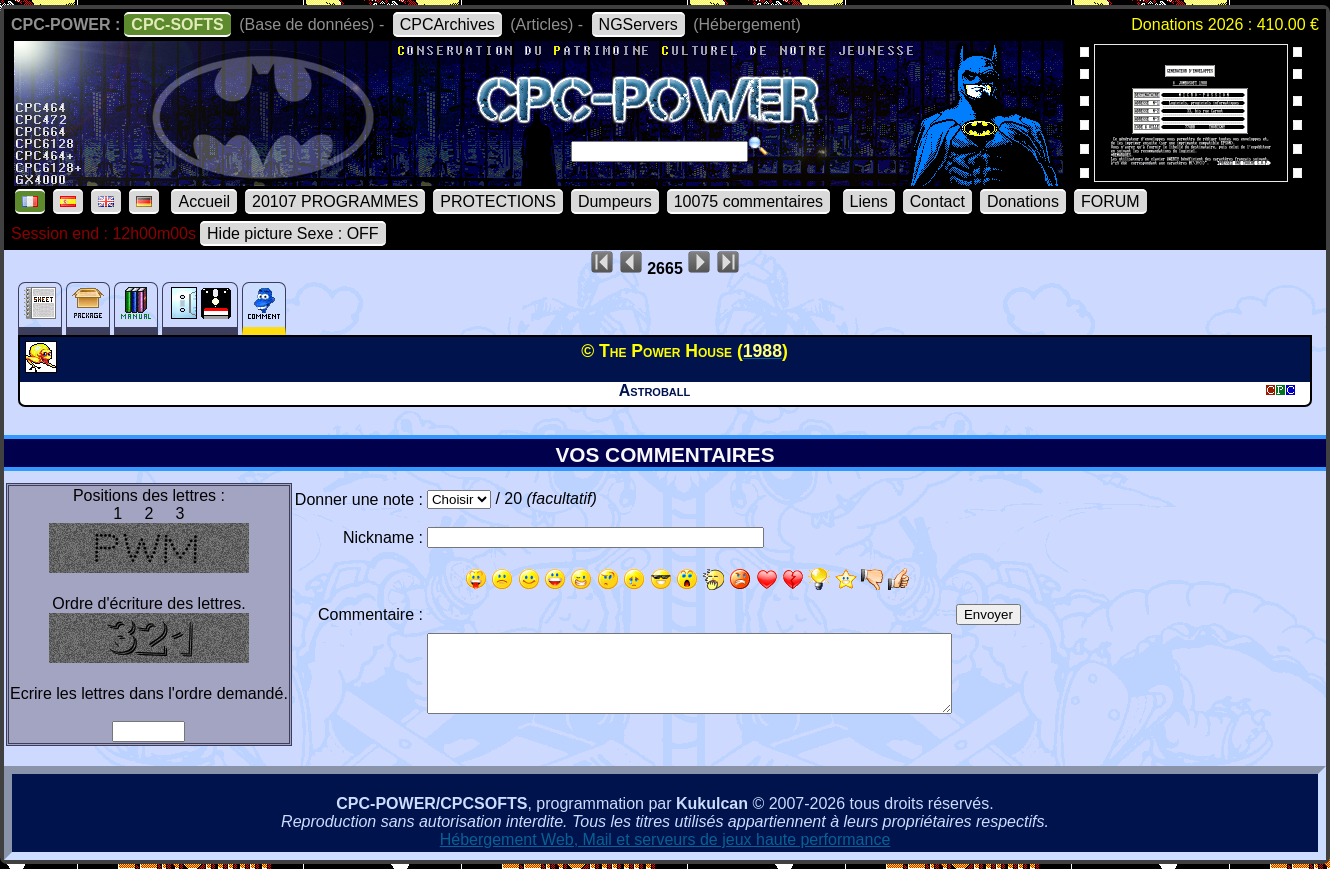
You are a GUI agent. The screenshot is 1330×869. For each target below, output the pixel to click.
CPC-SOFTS (177, 24)
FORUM (1110, 201)
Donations (1023, 201)
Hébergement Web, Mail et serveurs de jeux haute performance (665, 839)
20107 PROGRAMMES (335, 201)
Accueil (204, 201)
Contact (937, 201)
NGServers (638, 24)
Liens (869, 201)
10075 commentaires (748, 201)
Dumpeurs (615, 201)
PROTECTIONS (498, 201)
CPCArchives (447, 24)
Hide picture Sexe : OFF (293, 233)
